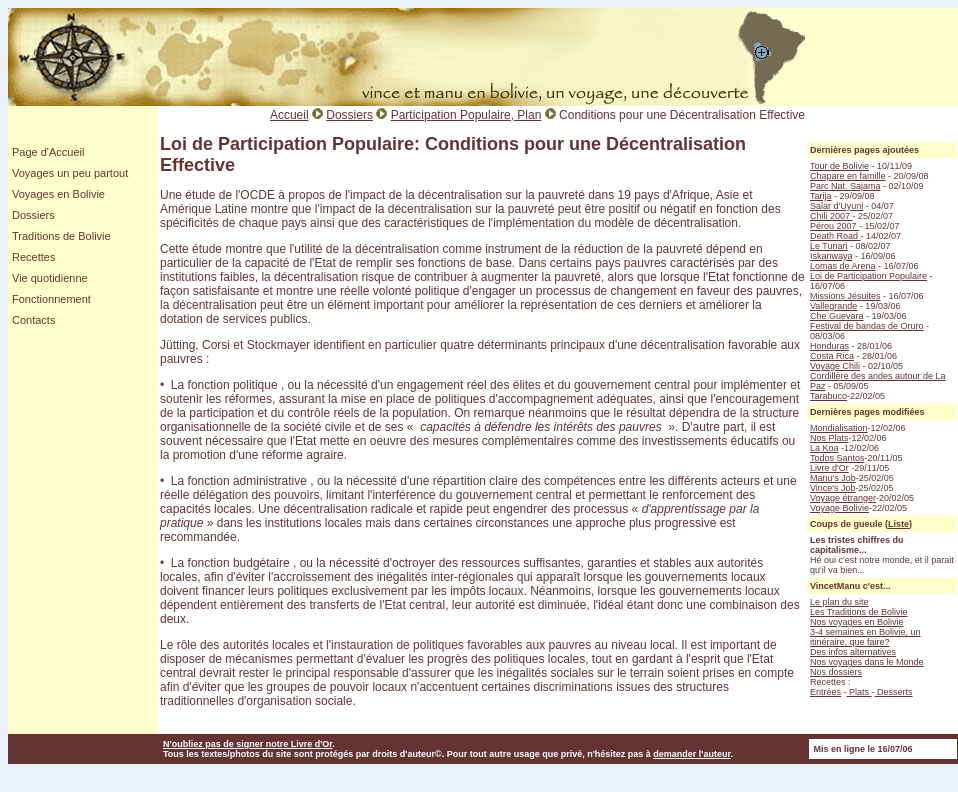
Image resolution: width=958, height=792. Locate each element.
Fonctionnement (51, 299)
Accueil (289, 115)
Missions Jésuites (845, 296)
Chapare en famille (848, 176)
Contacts (33, 320)
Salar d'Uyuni (836, 206)
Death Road (835, 236)
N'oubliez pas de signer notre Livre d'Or (247, 744)
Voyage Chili (835, 366)
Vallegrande (833, 306)
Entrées (825, 692)
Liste (898, 524)
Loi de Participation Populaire (868, 276)
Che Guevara (837, 316)
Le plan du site (839, 602)
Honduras (829, 346)
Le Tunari (829, 246)
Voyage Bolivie (839, 508)
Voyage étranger (843, 498)
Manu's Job (833, 478)
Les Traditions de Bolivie (859, 612)
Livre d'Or (829, 468)
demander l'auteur (691, 754)
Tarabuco (828, 396)
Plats (859, 692)
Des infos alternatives (853, 652)
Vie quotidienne (50, 278)
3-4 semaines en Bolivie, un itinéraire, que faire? (865, 637)
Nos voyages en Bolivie (857, 622)
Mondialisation (839, 428)
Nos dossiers (836, 672)
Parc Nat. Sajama (845, 186)
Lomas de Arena (843, 266)
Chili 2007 (831, 216)
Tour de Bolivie (839, 166)
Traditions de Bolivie (61, 236)
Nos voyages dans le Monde (867, 662)
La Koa (824, 448)
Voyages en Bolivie (58, 194)
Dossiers (33, 215)
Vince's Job (833, 488)
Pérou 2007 (834, 226)
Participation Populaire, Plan (466, 115)
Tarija (821, 196)
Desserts (894, 692)
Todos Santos (837, 458)
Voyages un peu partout (70, 173)
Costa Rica (832, 356)
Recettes (33, 257)
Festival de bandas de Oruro (867, 326)
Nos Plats (829, 438)
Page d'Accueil (48, 152)
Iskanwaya (831, 256)
